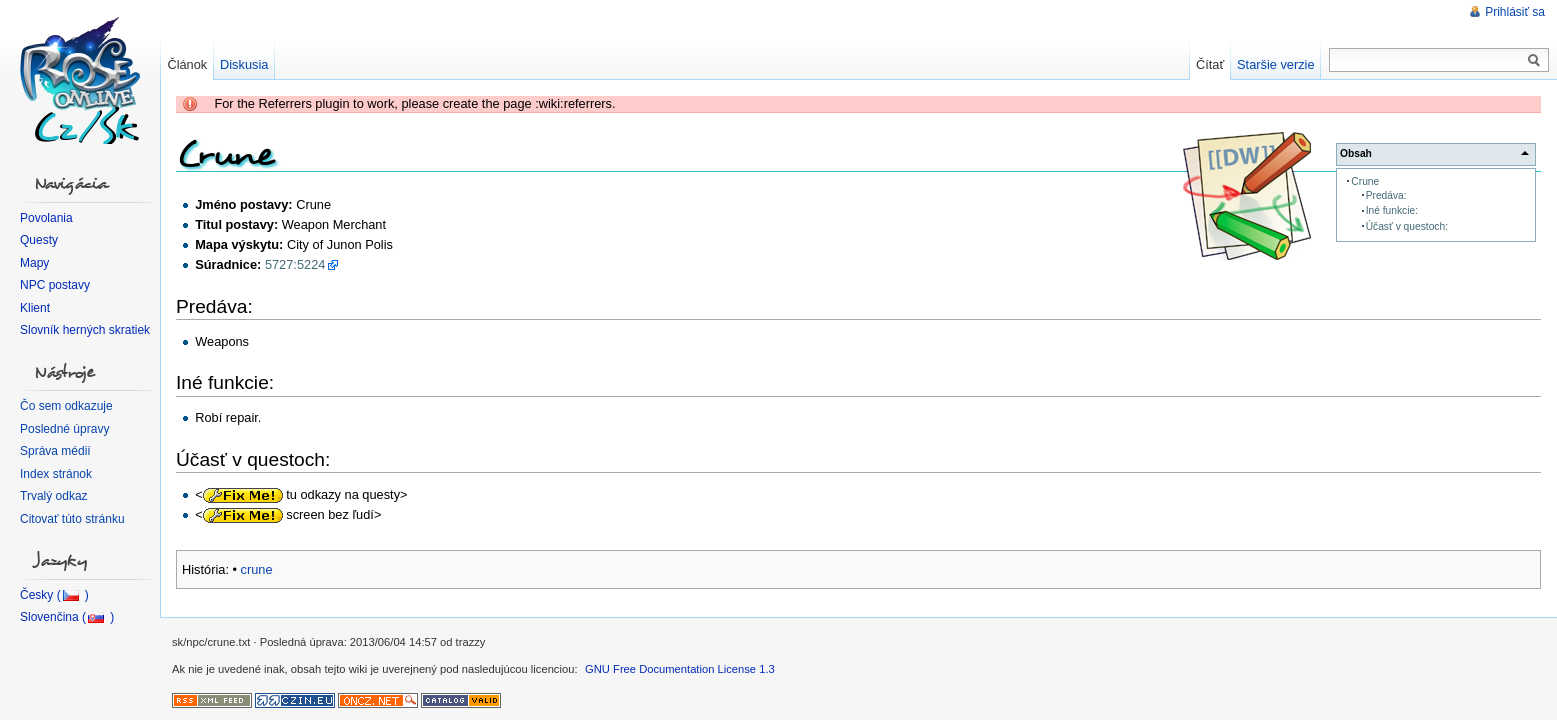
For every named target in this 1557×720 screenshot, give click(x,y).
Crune (1365, 181)
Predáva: (1386, 195)
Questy (39, 240)
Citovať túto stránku (72, 519)
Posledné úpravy (64, 429)
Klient (35, 308)
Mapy (34, 263)
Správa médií (55, 451)
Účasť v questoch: (1407, 226)
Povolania (46, 218)
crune (257, 569)
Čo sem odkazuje (66, 406)
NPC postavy (55, 285)
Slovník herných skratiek (85, 330)
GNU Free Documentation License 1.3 (680, 669)
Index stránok (56, 474)
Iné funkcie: (1392, 210)
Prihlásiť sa (1515, 12)
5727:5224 (295, 264)
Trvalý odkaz (54, 496)
